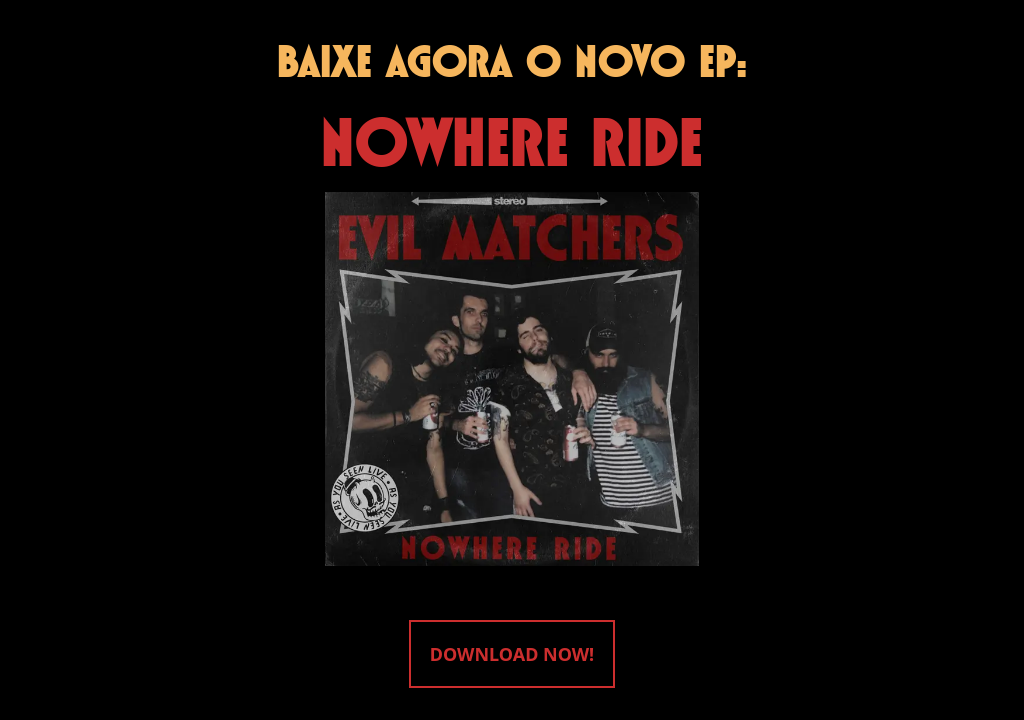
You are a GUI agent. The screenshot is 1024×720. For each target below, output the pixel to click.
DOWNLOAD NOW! (512, 654)
